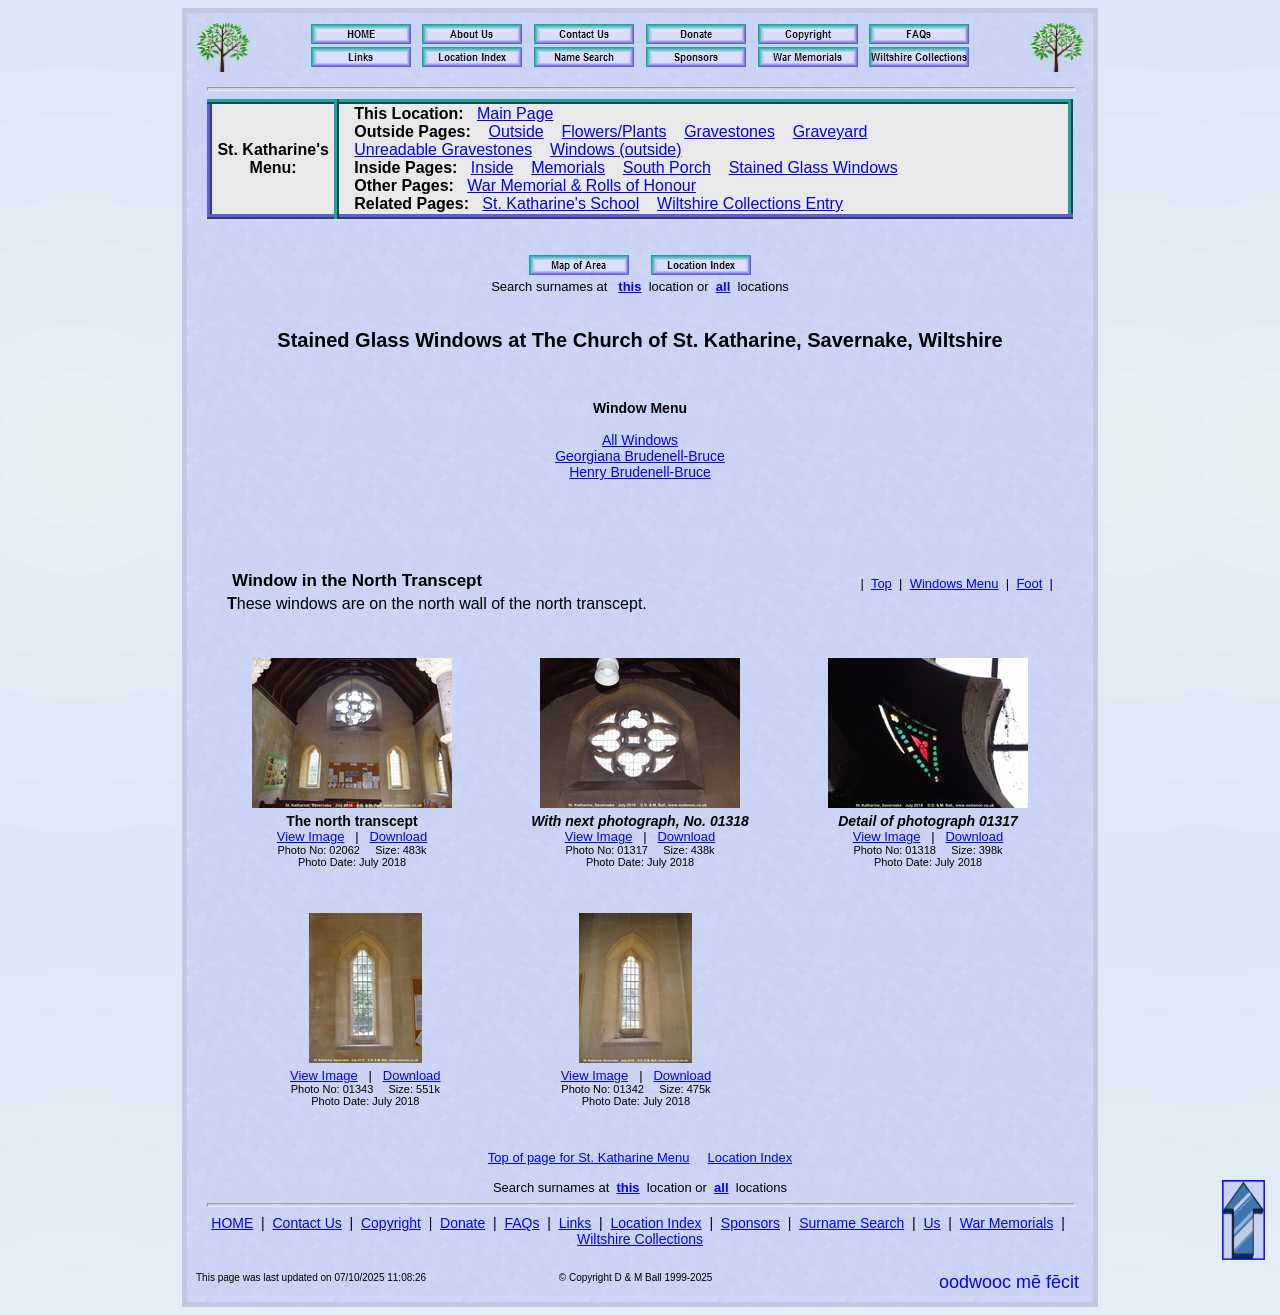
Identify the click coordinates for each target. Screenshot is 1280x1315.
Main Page (515, 113)
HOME (232, 1223)
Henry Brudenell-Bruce (640, 472)
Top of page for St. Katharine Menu (589, 1157)
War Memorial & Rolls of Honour (581, 185)
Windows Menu (954, 583)
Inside (492, 167)
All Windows (640, 440)
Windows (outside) (616, 149)
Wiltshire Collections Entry (750, 203)
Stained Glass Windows (813, 167)
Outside (516, 131)
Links (575, 1223)
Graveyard (830, 131)
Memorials (568, 167)
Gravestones (729, 131)
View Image (311, 836)
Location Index (750, 1157)
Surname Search (851, 1223)
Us (931, 1223)
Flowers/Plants (613, 131)
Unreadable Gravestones (443, 149)
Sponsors (750, 1223)
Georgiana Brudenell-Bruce (640, 456)
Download (398, 836)
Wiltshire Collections (640, 1239)
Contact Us (307, 1223)
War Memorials (1007, 1223)
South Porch (667, 167)
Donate (462, 1223)
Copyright (391, 1223)
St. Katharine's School (560, 203)
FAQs (521, 1223)
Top (881, 583)
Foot (1029, 583)
